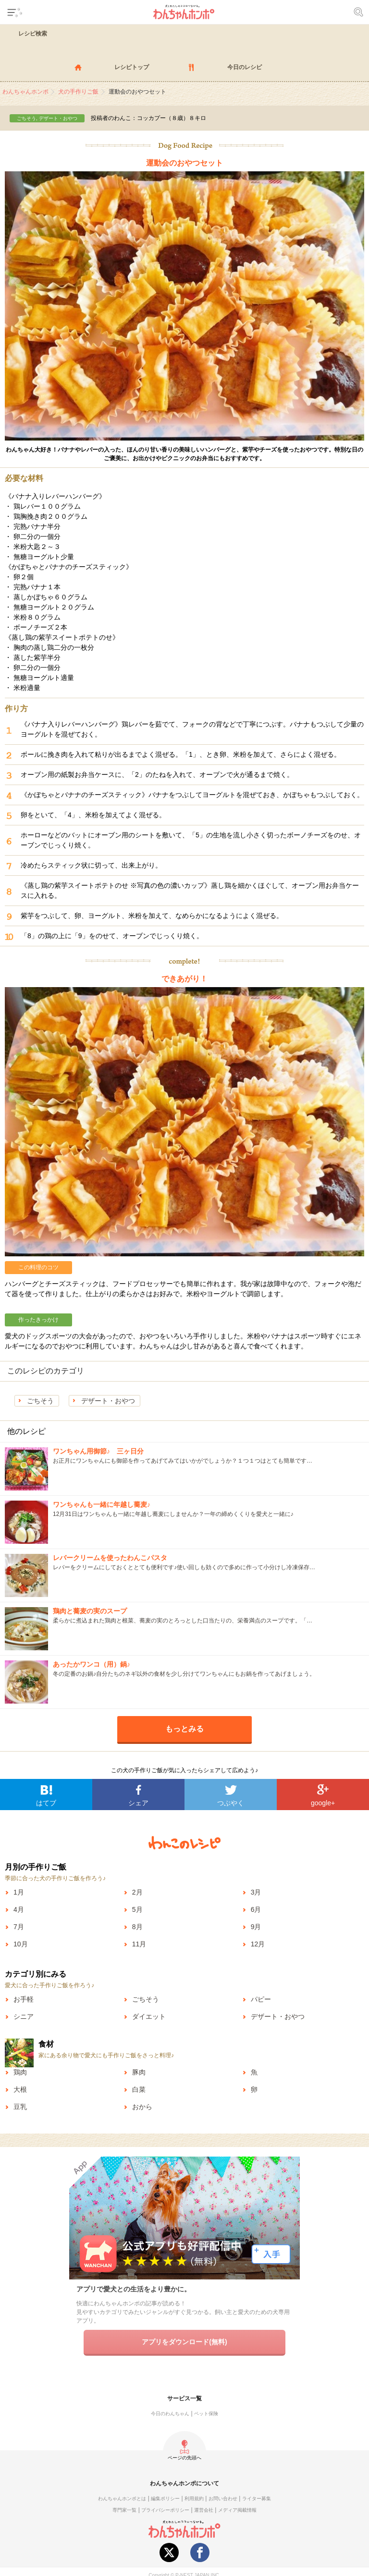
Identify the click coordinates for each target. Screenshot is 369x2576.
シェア (138, 1803)
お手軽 (23, 1999)
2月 (137, 1892)
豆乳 (20, 2107)
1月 (18, 1892)
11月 (139, 1944)
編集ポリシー (165, 2498)
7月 (18, 1927)
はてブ (46, 1803)
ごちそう (40, 1401)
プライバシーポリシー (165, 2510)
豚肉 (139, 2072)
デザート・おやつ (108, 1401)
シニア (23, 2016)
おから (142, 2107)
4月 (18, 1909)
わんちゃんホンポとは (122, 2498)
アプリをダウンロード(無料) (184, 2342)
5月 (137, 1909)
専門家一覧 (124, 2510)
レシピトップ (131, 67)
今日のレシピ (244, 67)
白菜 (139, 2089)
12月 (258, 1944)
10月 (20, 1944)
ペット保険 (206, 2413)
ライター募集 (256, 2498)
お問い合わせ (223, 2498)
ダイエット (149, 2016)
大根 (20, 2089)
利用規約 (194, 2498)
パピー (261, 1999)
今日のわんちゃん (170, 2413)
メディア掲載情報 (237, 2510)
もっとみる (184, 1729)
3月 (256, 1892)
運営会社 (203, 2510)
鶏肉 (20, 2072)
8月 (137, 1927)
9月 (256, 1927)
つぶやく (230, 1803)
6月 (256, 1909)
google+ (323, 1803)
